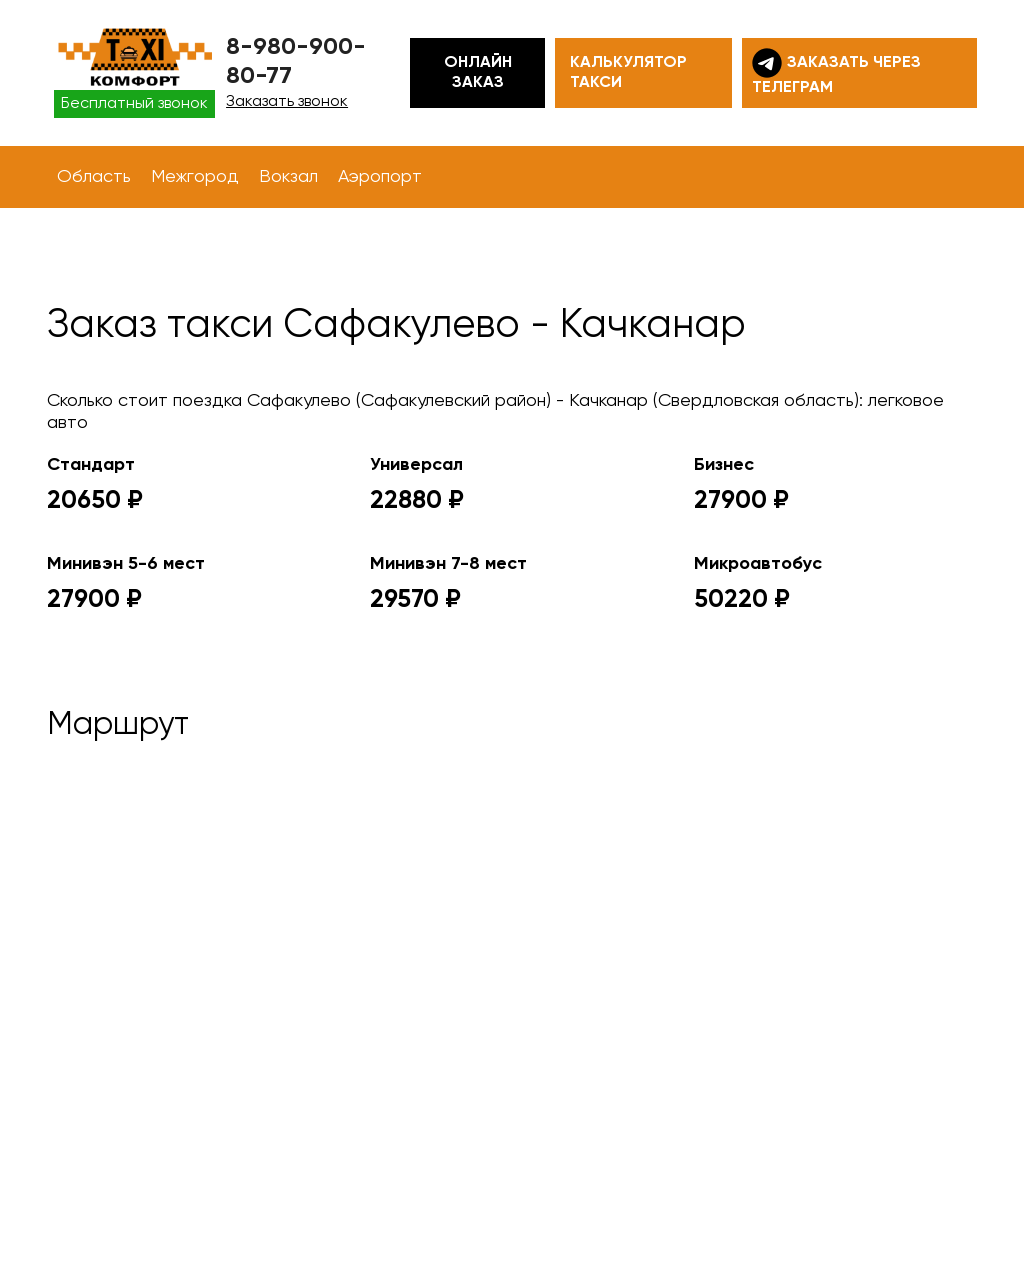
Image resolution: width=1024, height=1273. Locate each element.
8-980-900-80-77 (296, 61)
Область (94, 177)
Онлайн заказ (478, 73)
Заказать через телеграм (836, 72)
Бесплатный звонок (134, 104)
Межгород (195, 177)
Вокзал (288, 177)
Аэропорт (380, 177)
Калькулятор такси (628, 73)
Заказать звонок (287, 102)
